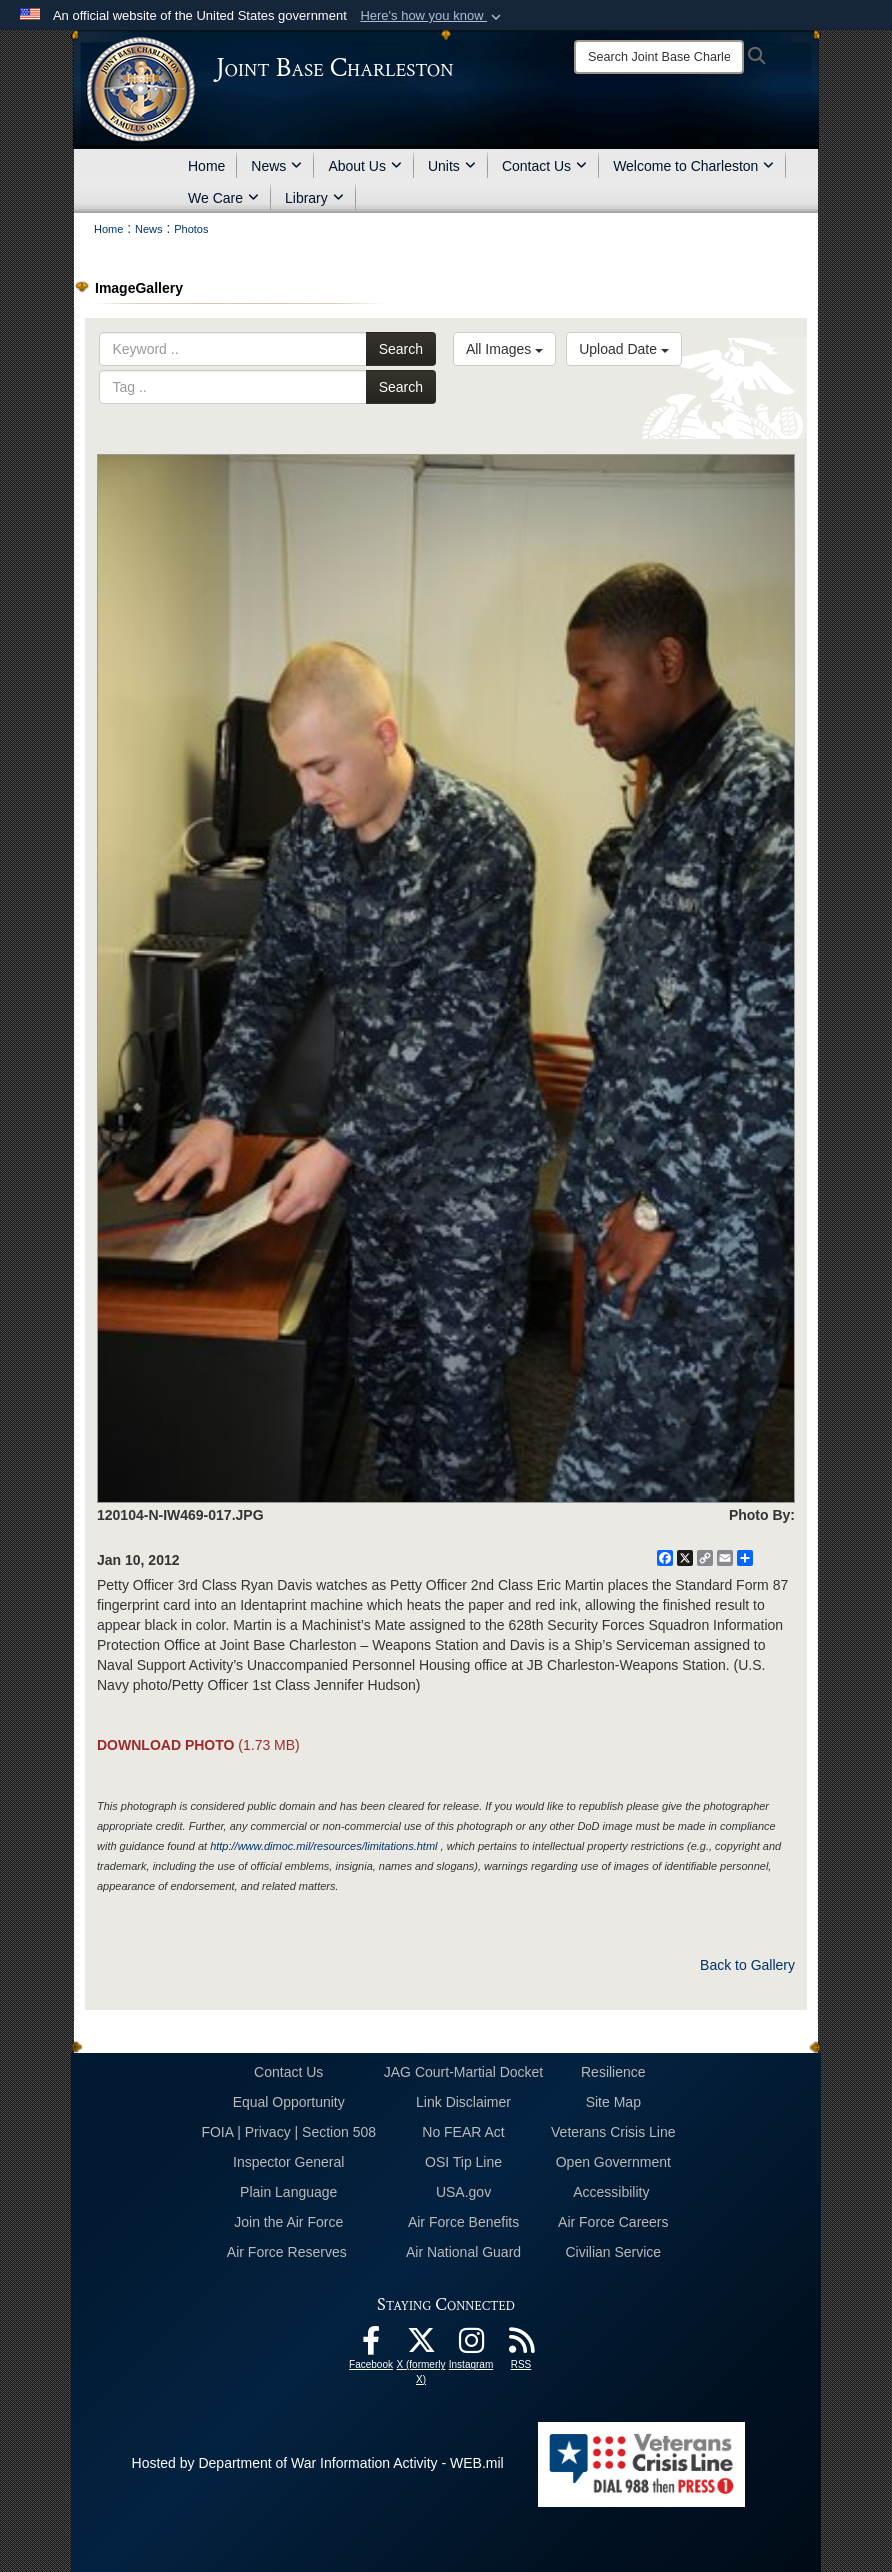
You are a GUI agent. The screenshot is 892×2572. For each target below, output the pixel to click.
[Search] (659, 57)
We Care (223, 198)
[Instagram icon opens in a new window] (471, 2346)
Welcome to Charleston (693, 166)
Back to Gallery (747, 1965)
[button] (432, 16)
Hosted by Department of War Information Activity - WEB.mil (318, 2463)
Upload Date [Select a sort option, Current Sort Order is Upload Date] (624, 349)
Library (314, 198)
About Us (365, 166)
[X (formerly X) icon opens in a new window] (421, 2346)
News (276, 166)
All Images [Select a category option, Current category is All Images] (504, 349)
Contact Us (544, 166)
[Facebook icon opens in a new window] (371, 2346)
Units (452, 166)
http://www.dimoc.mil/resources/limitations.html (323, 1846)
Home (206, 166)
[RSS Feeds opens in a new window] (521, 2346)
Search (401, 349)
